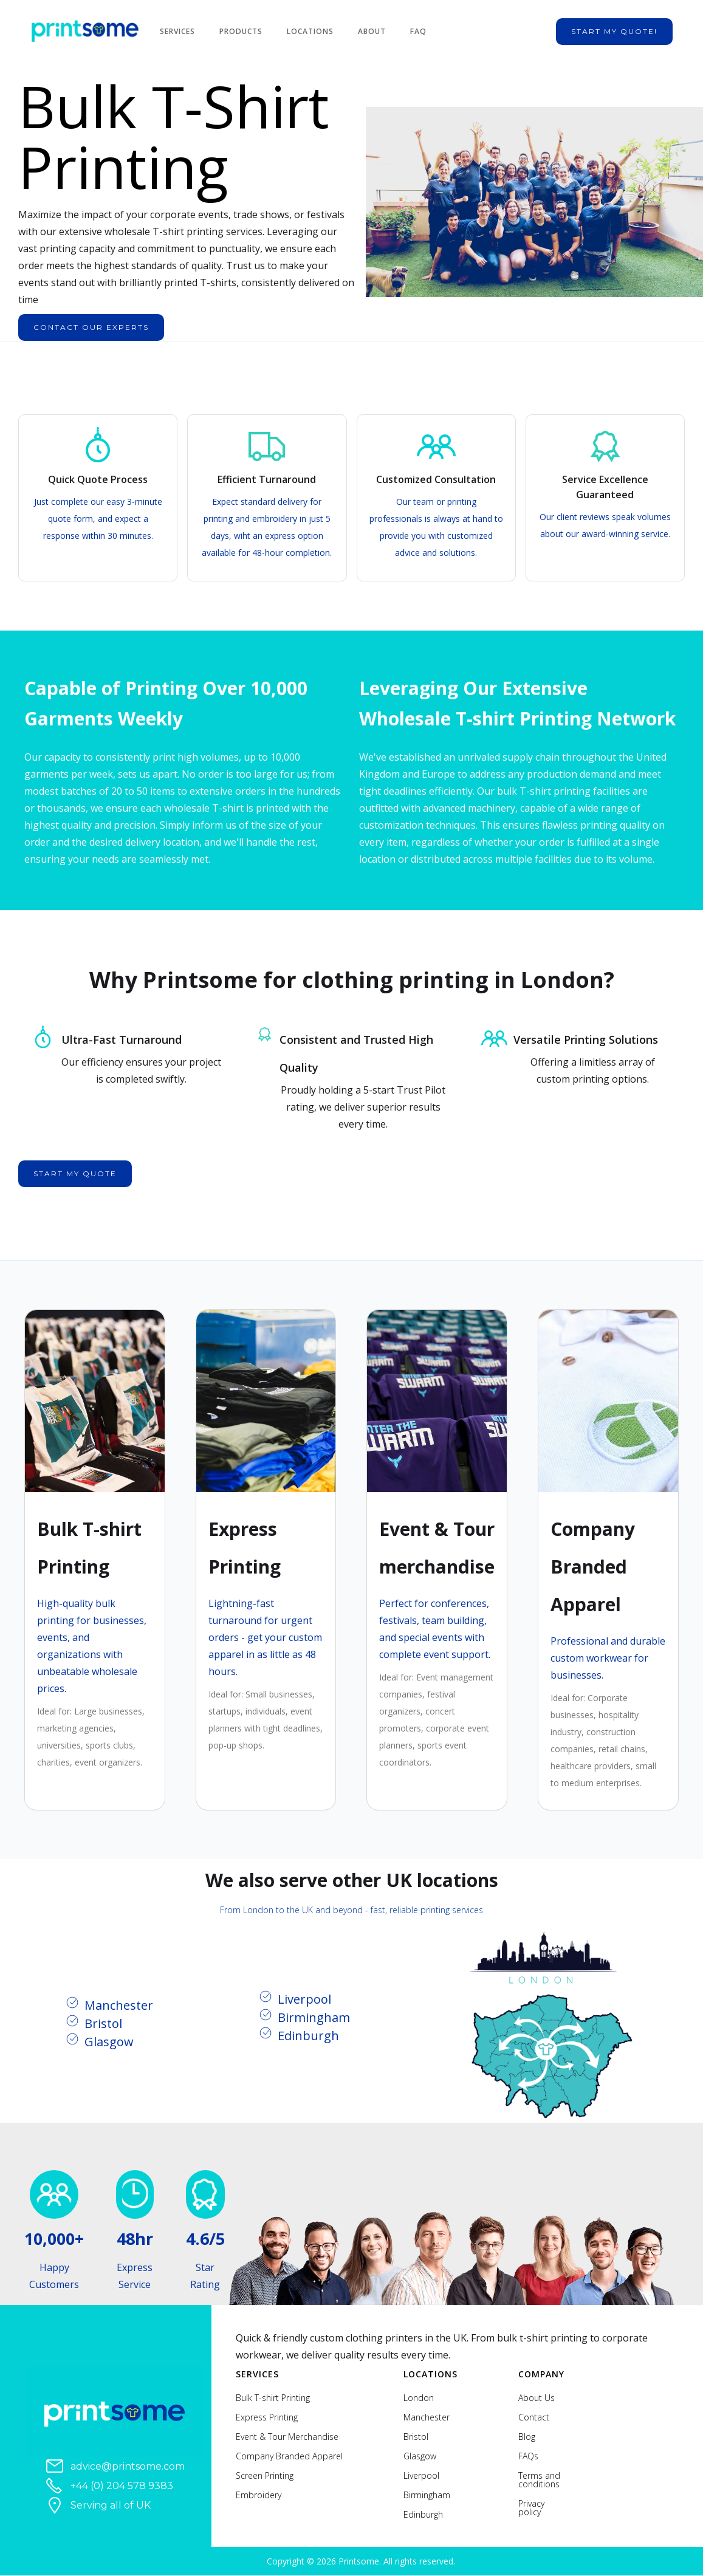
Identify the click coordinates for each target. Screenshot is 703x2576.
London (418, 2398)
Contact (533, 2417)
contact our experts (91, 327)
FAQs (528, 2456)
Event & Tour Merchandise (287, 2437)
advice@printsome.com (127, 2466)
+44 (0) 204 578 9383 (121, 2486)
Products (240, 31)
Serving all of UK (110, 2505)
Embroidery (258, 2495)
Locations (310, 31)
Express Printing (267, 2417)
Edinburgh (423, 2514)
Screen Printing (264, 2476)
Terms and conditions (539, 2480)
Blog (526, 2437)
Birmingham (426, 2495)
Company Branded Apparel (289, 2456)
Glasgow (419, 2456)
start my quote (75, 1173)
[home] (91, 31)
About (372, 31)
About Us (536, 2398)
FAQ (418, 31)
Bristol (415, 2437)
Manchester (426, 2417)
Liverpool (421, 2476)
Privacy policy (531, 2507)
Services (177, 31)
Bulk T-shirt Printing (273, 2398)
